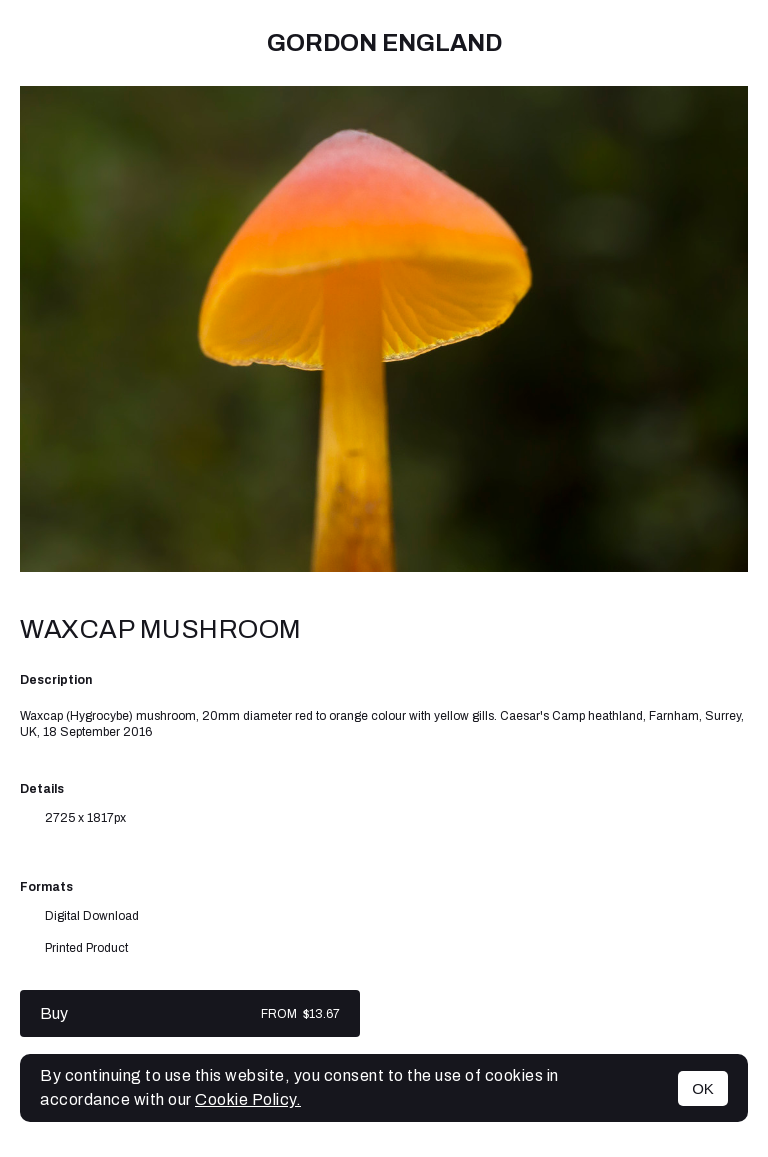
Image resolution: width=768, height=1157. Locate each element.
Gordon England (384, 43)
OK (703, 1088)
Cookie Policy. (248, 1099)
